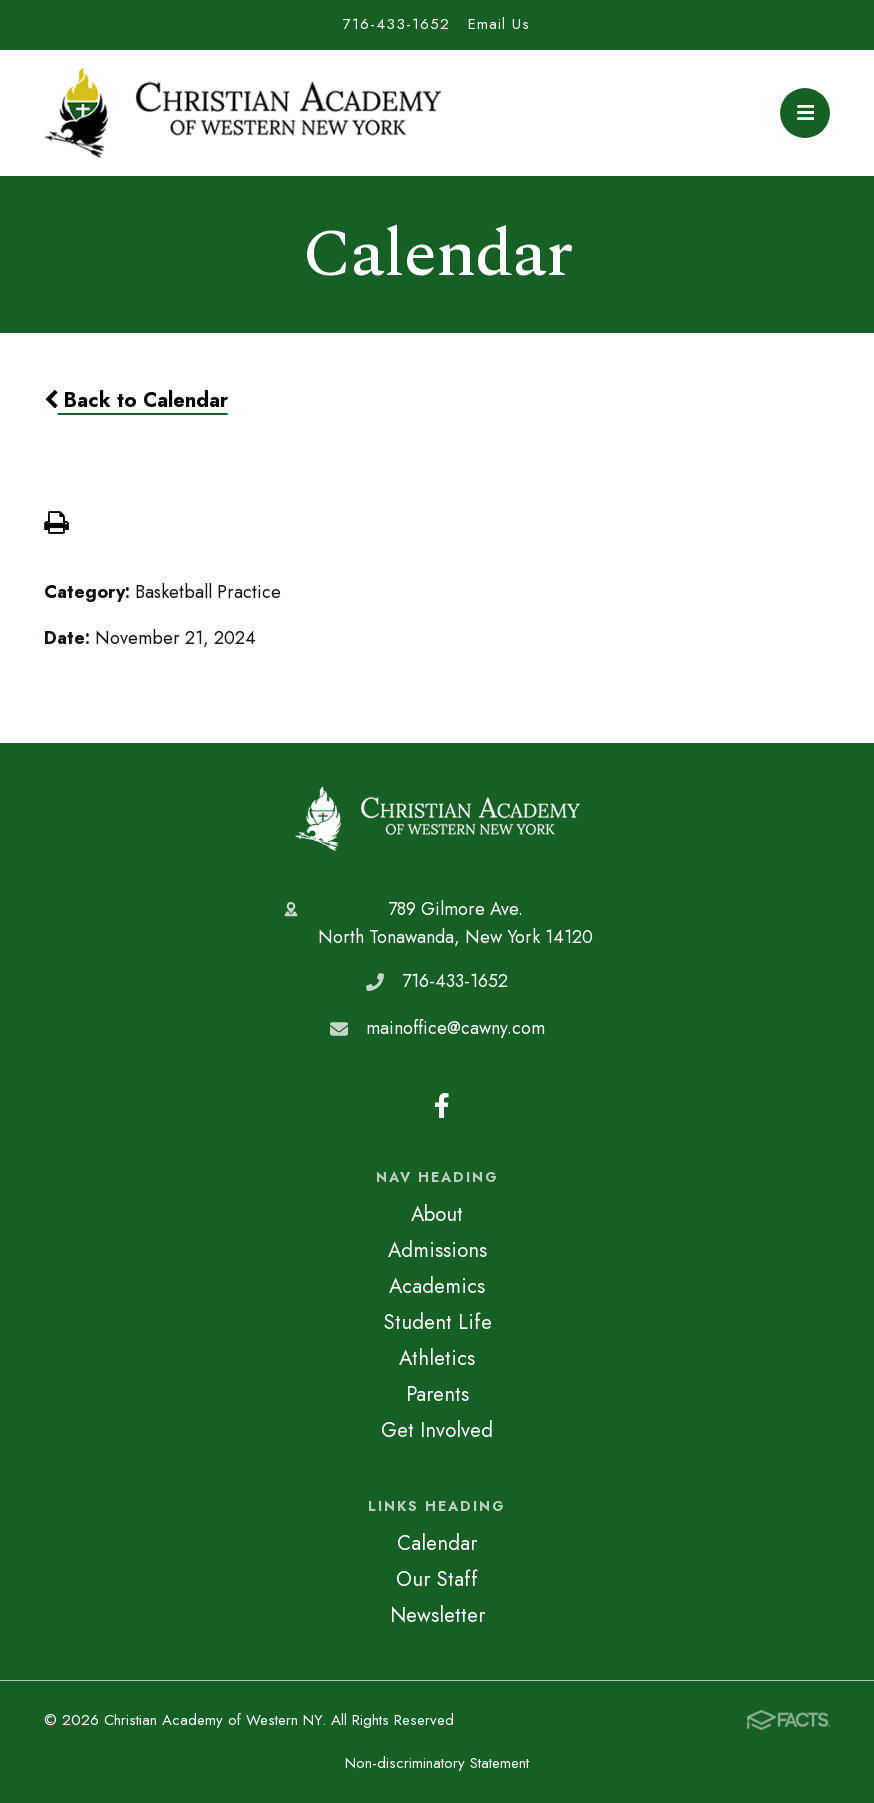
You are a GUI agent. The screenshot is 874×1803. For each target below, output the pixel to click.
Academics (437, 1286)
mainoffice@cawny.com (455, 1028)
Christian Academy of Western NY (437, 819)
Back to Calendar (136, 400)
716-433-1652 (396, 24)
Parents (437, 1394)
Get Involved (437, 1430)
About (437, 1214)
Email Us (499, 24)
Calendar (437, 1543)
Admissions (437, 1250)
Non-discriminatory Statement (437, 1763)
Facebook (442, 1105)
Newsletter (437, 1615)
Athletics (437, 1358)
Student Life (437, 1322)
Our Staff (437, 1579)
